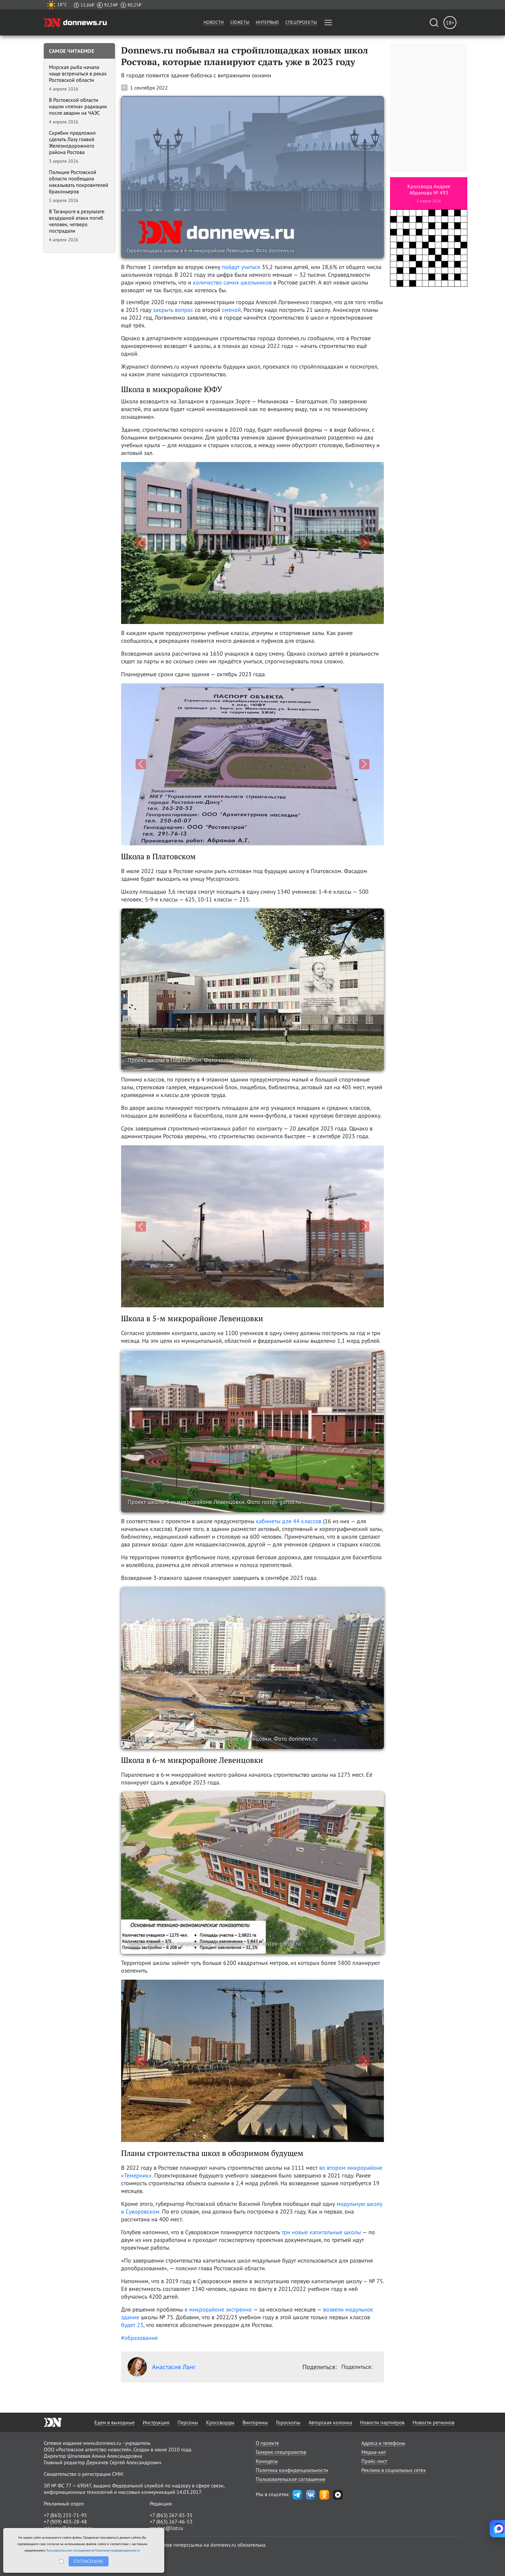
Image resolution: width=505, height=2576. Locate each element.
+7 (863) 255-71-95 (65, 2515)
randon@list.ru (166, 2528)
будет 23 (132, 2325)
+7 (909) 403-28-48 (65, 2521)
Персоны (187, 2422)
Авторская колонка (330, 2422)
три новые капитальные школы (321, 2232)
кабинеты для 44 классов (288, 1521)
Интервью (267, 22)
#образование (139, 2337)
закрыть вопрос (173, 309)
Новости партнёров (382, 2422)
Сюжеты (239, 22)
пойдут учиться (241, 267)
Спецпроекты (301, 22)
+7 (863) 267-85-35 (171, 2515)
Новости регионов (433, 2422)
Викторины (255, 2422)
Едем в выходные (114, 2422)
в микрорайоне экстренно (218, 2309)
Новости (214, 22)
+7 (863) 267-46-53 (171, 2521)
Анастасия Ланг (161, 2367)
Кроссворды (220, 2422)
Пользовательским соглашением (68, 2550)
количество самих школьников (232, 282)
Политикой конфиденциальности (117, 2550)
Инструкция (156, 2422)
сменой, (232, 309)
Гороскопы (288, 2422)
